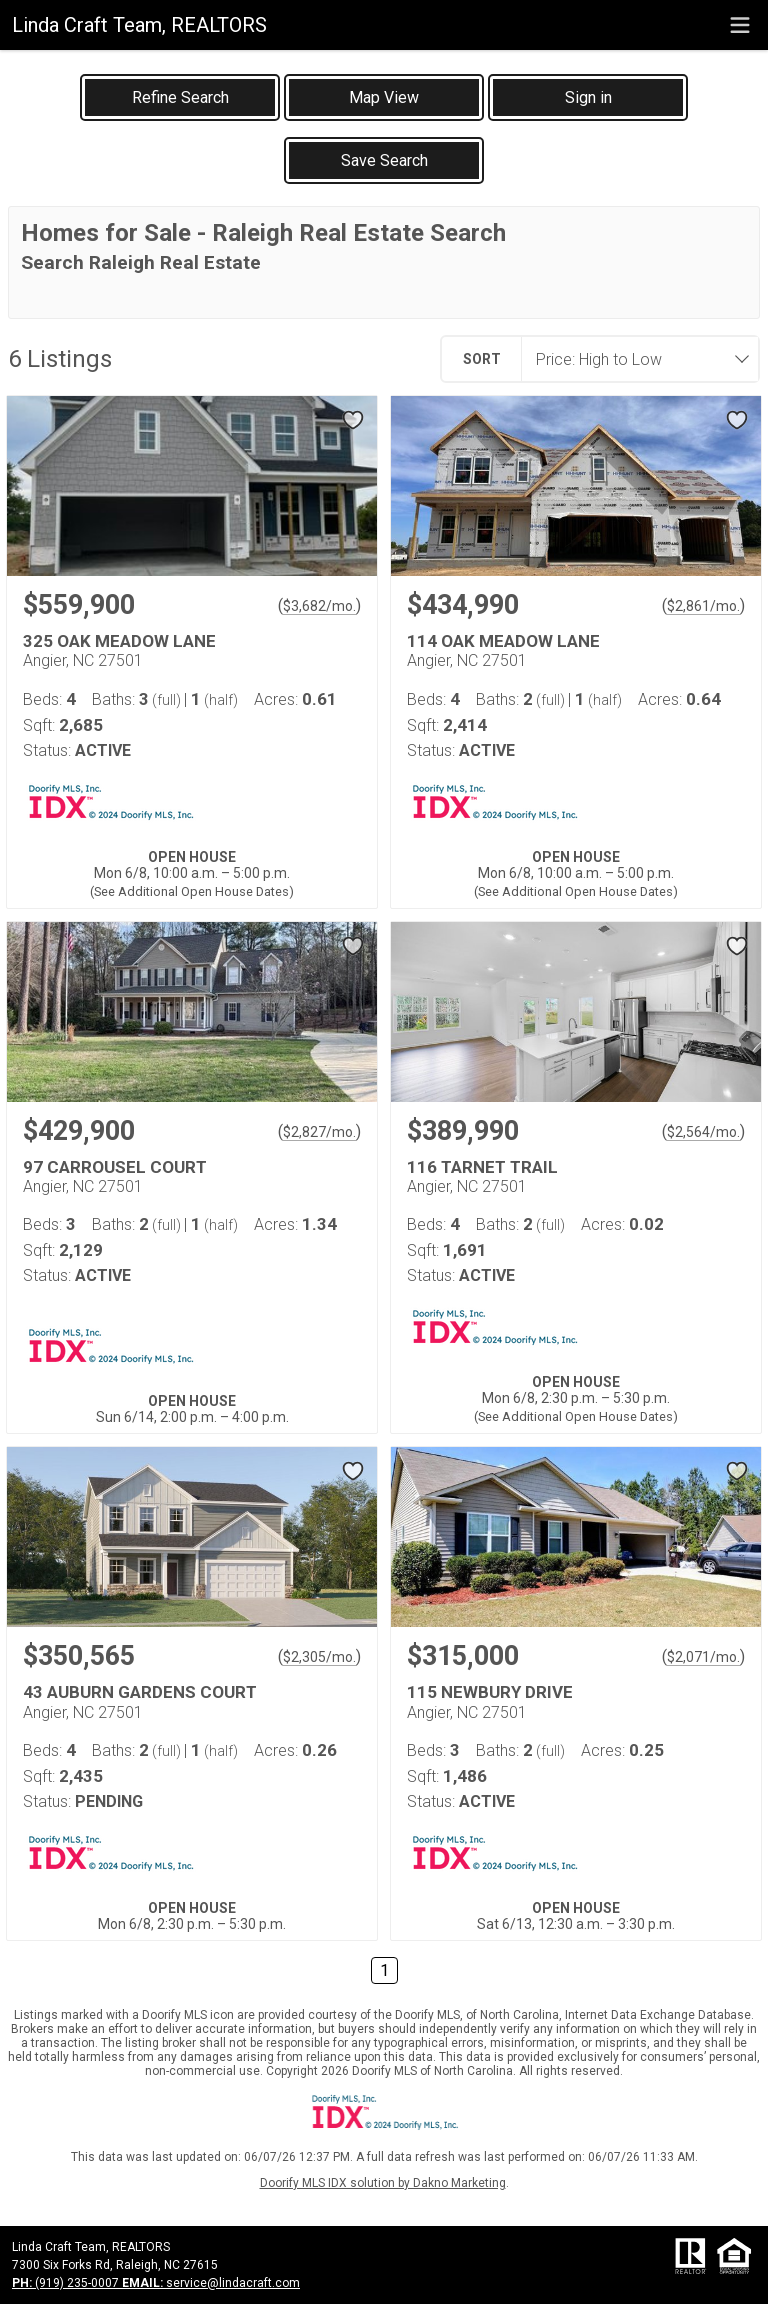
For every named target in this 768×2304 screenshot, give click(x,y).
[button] (384, 97)
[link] (180, 97)
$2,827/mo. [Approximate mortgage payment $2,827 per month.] (319, 1132)
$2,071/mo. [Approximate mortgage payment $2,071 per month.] (703, 1657)
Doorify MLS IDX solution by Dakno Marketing (383, 2183)
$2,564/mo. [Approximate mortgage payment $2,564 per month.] (703, 1132)
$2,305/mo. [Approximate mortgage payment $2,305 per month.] (319, 1657)
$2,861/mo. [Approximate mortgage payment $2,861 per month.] (703, 606)
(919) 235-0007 (67, 2283)
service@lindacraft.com (211, 2283)
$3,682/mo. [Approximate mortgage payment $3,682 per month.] (319, 606)
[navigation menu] (740, 25)
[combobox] (634, 359)
